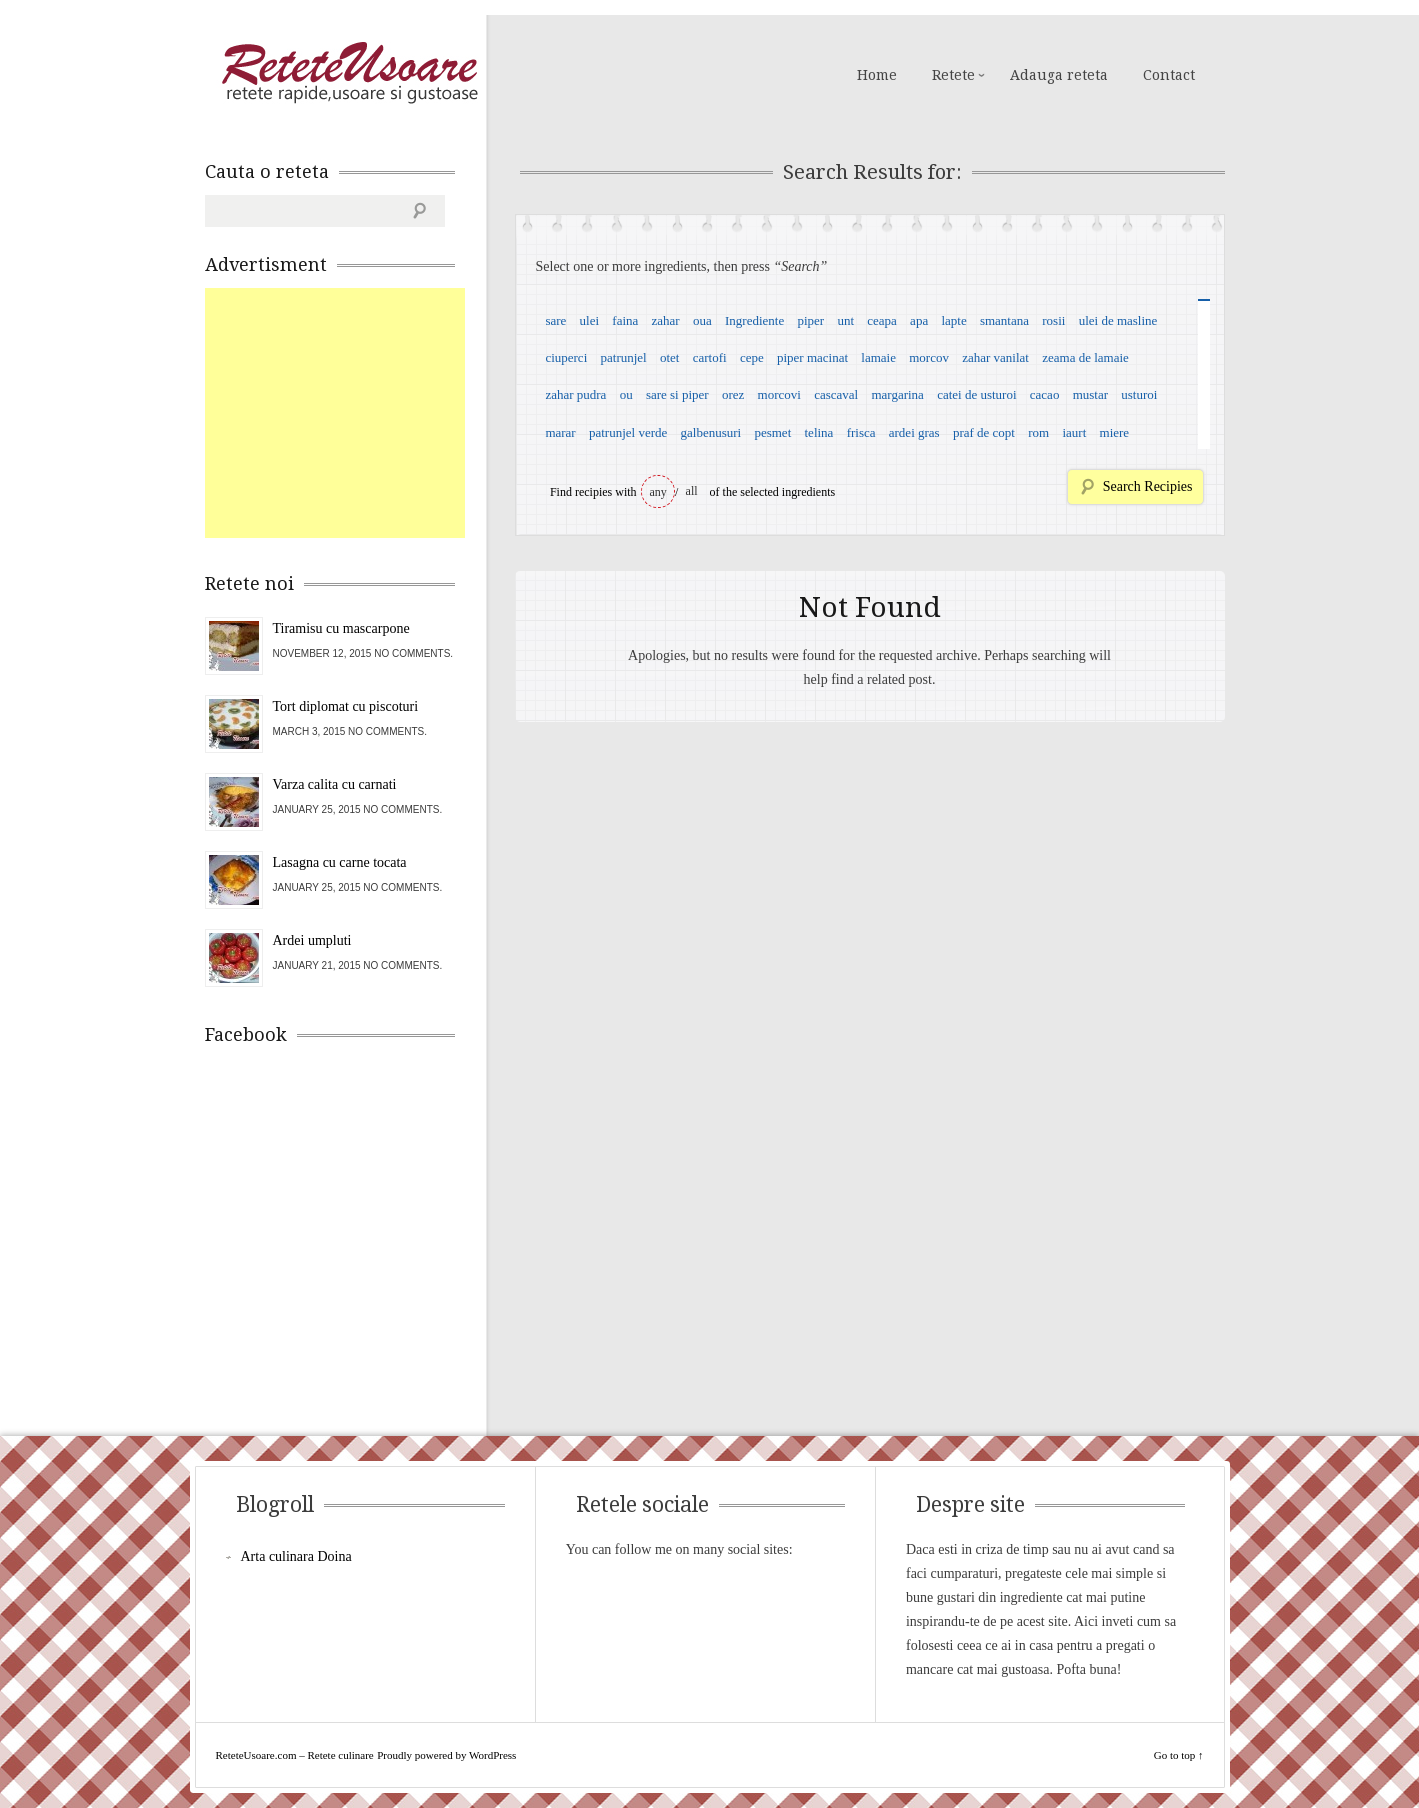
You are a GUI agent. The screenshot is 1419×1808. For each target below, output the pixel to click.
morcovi (779, 394)
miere (1115, 432)
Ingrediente (754, 320)
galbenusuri (711, 432)
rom (1038, 432)
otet (670, 357)
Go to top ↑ (1179, 1755)
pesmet (772, 432)
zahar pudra (575, 394)
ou (626, 394)
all (692, 491)
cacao (1045, 394)
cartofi (710, 357)
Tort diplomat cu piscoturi (346, 706)
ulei (590, 320)
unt (845, 320)
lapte (953, 320)
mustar (1090, 394)
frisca (861, 432)
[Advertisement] (355, 413)
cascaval (836, 394)
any (658, 492)
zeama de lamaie (1085, 357)
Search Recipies (1148, 486)
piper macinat (812, 357)
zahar (666, 320)
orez (733, 394)
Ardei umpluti (312, 940)
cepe (752, 357)
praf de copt (984, 432)
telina (819, 432)
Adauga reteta (1059, 75)
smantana (1004, 320)
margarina (897, 394)
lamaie (878, 357)
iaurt (1074, 432)
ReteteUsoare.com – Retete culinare (349, 73)
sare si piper (677, 394)
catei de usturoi (976, 394)
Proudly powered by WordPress (446, 1755)
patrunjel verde (628, 432)
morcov (929, 357)
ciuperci (566, 357)
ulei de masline (1118, 320)
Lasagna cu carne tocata (340, 862)
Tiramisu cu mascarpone (341, 628)
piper (810, 320)
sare (555, 320)
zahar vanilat (995, 357)
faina (625, 320)
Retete (953, 75)
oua (702, 320)
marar (560, 432)
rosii (1053, 320)
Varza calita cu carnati (335, 784)
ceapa (882, 320)
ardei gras (914, 432)
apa (919, 320)
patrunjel (624, 357)
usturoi (1139, 394)
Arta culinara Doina (296, 1556)
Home (877, 75)
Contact (1169, 75)
